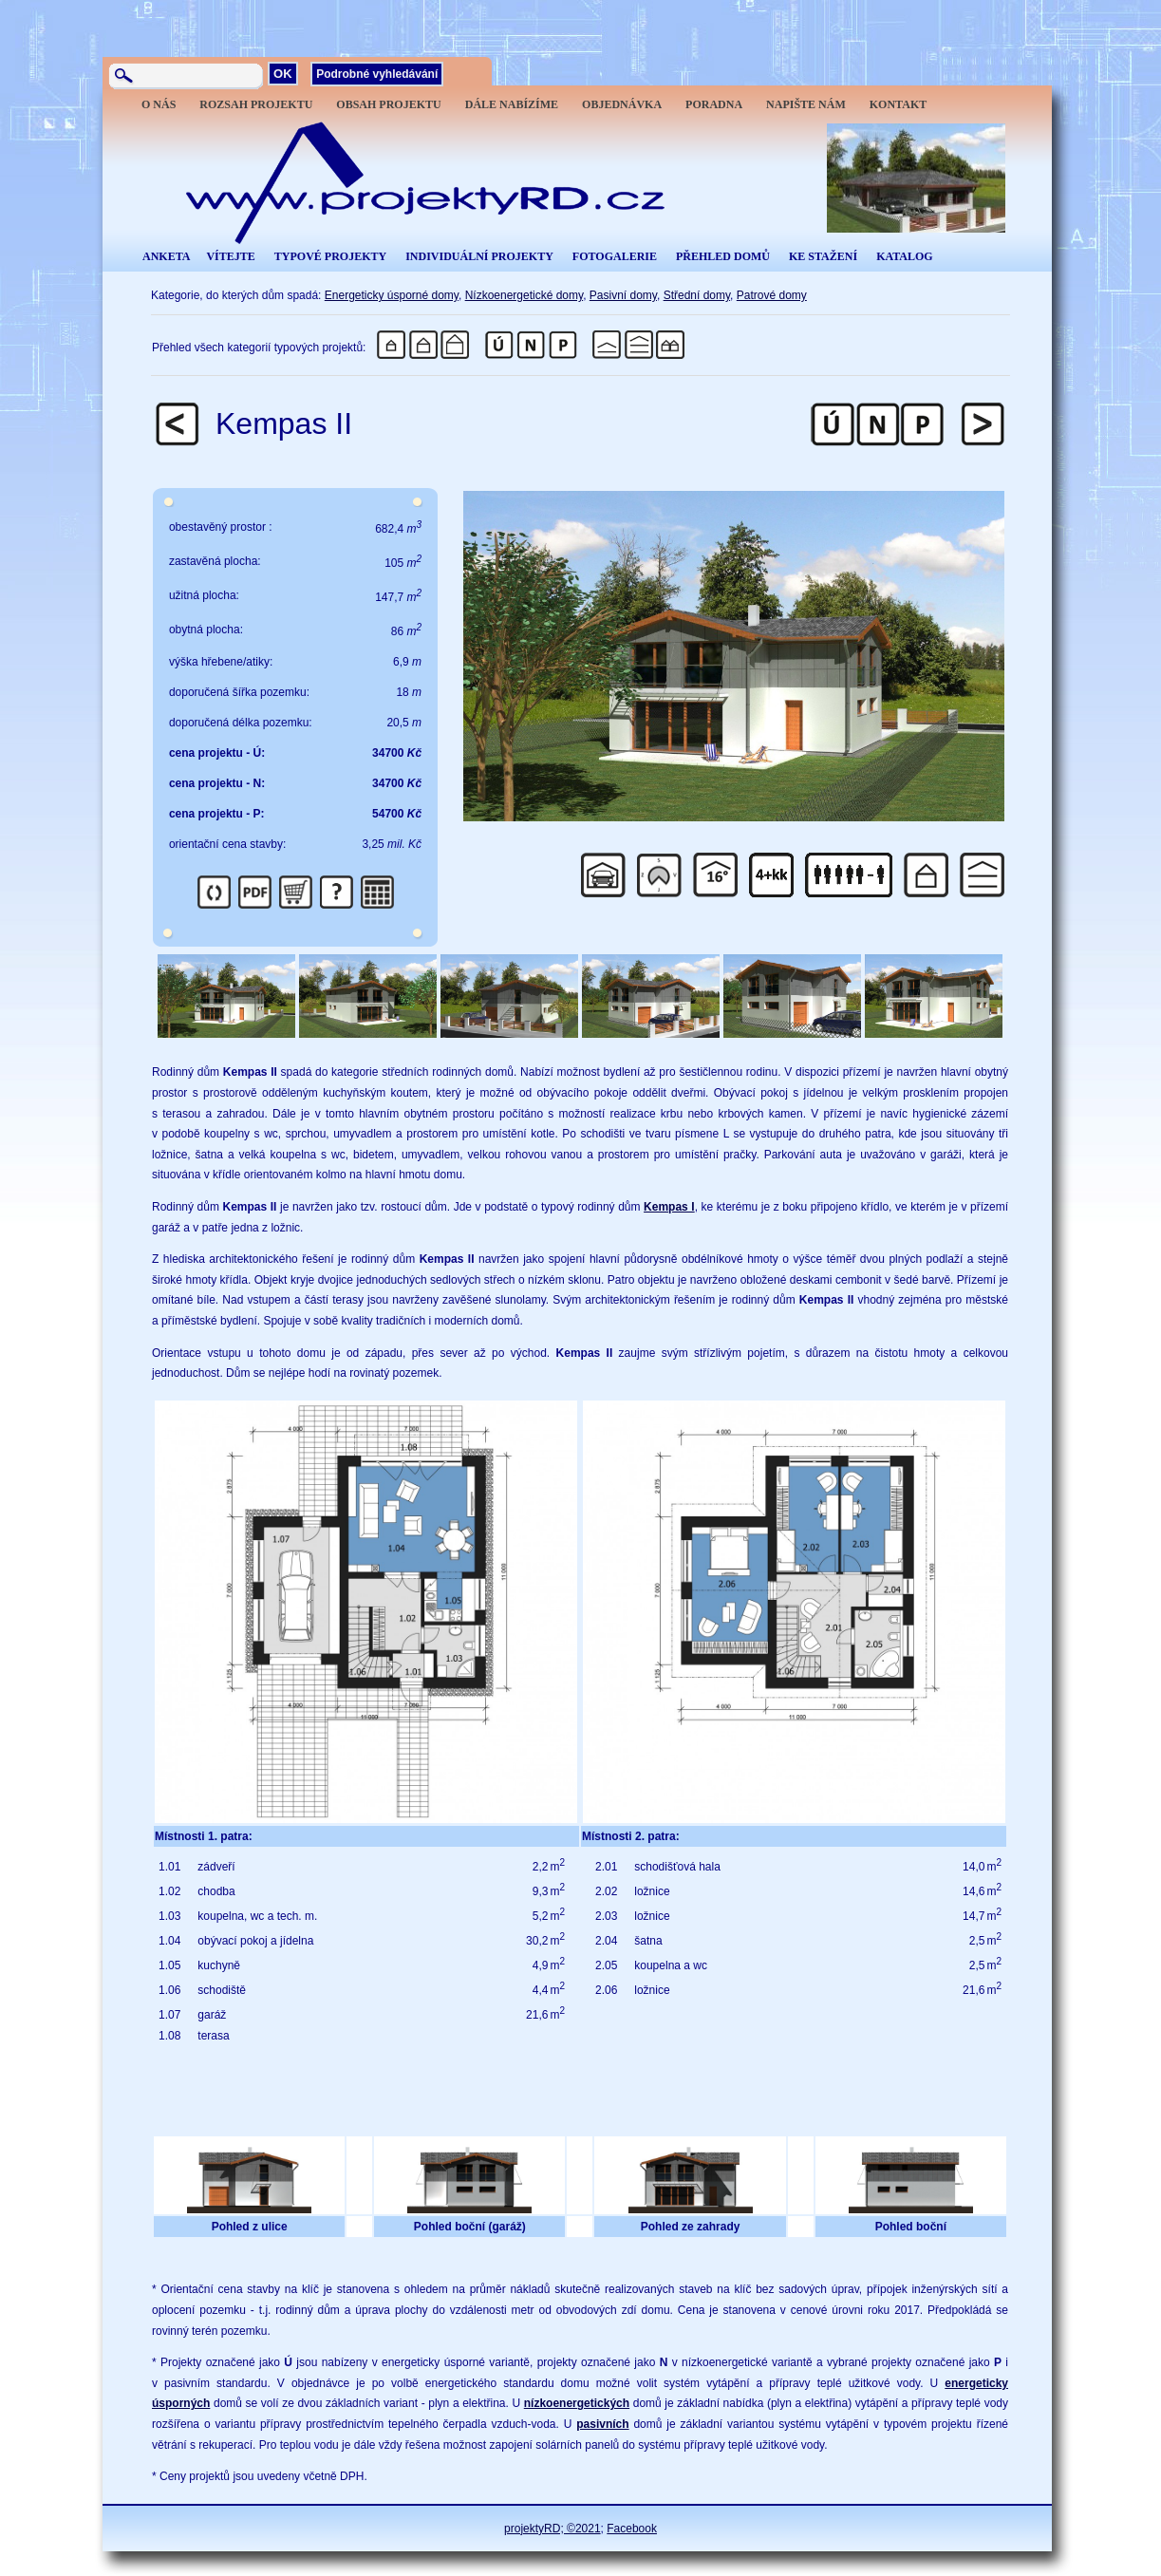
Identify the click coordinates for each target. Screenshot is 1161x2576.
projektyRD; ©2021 (552, 2528)
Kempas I (669, 1206)
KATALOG (904, 256)
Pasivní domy (623, 295)
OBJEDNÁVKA (622, 104)
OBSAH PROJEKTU (388, 104)
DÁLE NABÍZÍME (511, 104)
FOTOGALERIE (614, 256)
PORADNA (713, 104)
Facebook (632, 2528)
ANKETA (166, 256)
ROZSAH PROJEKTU (255, 104)
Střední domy (697, 295)
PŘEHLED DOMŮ (723, 256)
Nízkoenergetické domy (524, 295)
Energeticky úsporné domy (392, 295)
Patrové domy (772, 295)
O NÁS (158, 104)
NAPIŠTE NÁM (806, 104)
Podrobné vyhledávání (377, 74)
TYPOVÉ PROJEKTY (330, 256)
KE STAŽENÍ (823, 256)
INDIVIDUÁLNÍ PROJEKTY (479, 256)
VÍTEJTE (230, 256)
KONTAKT (898, 104)
